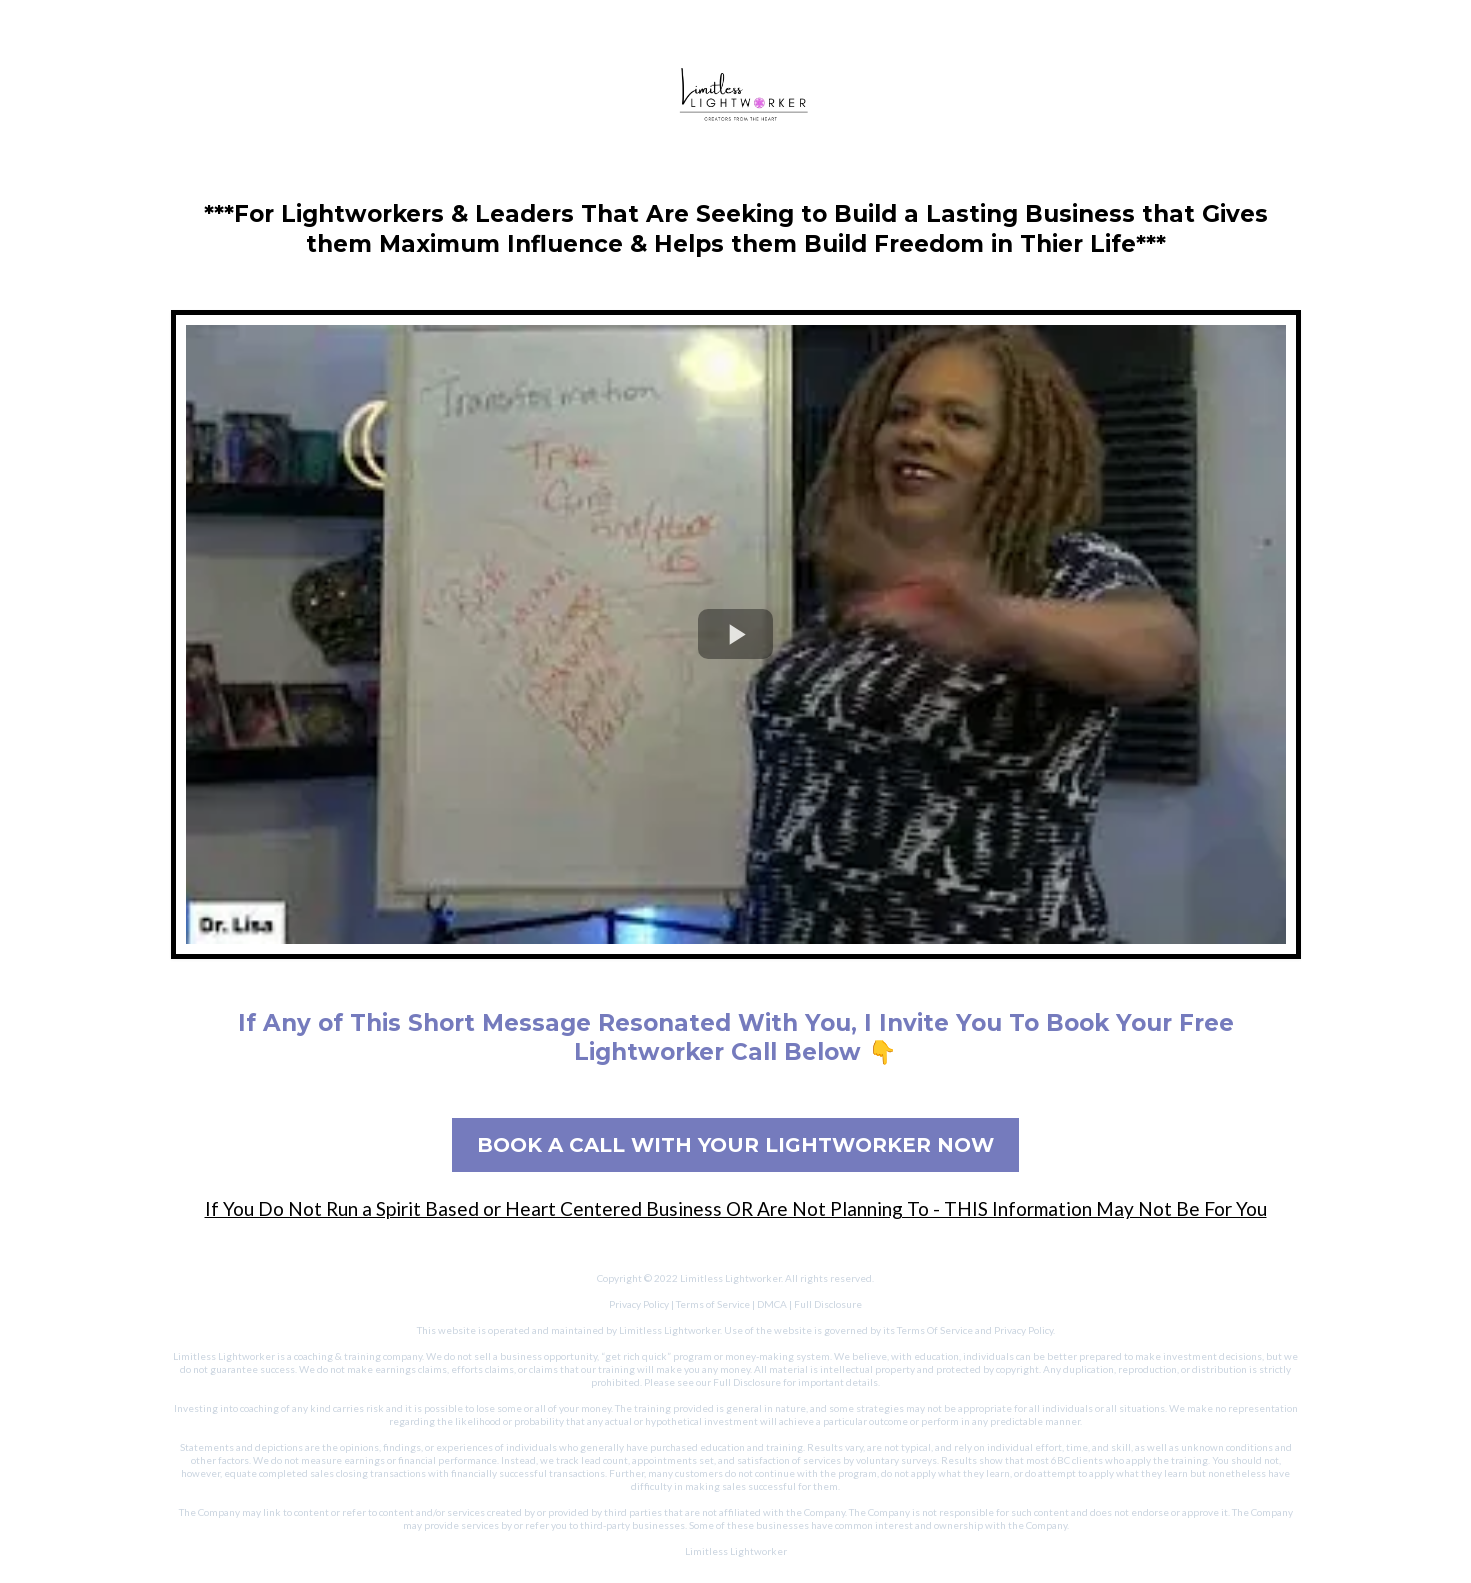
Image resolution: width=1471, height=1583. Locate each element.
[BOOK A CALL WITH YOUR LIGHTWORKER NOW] (735, 1145)
